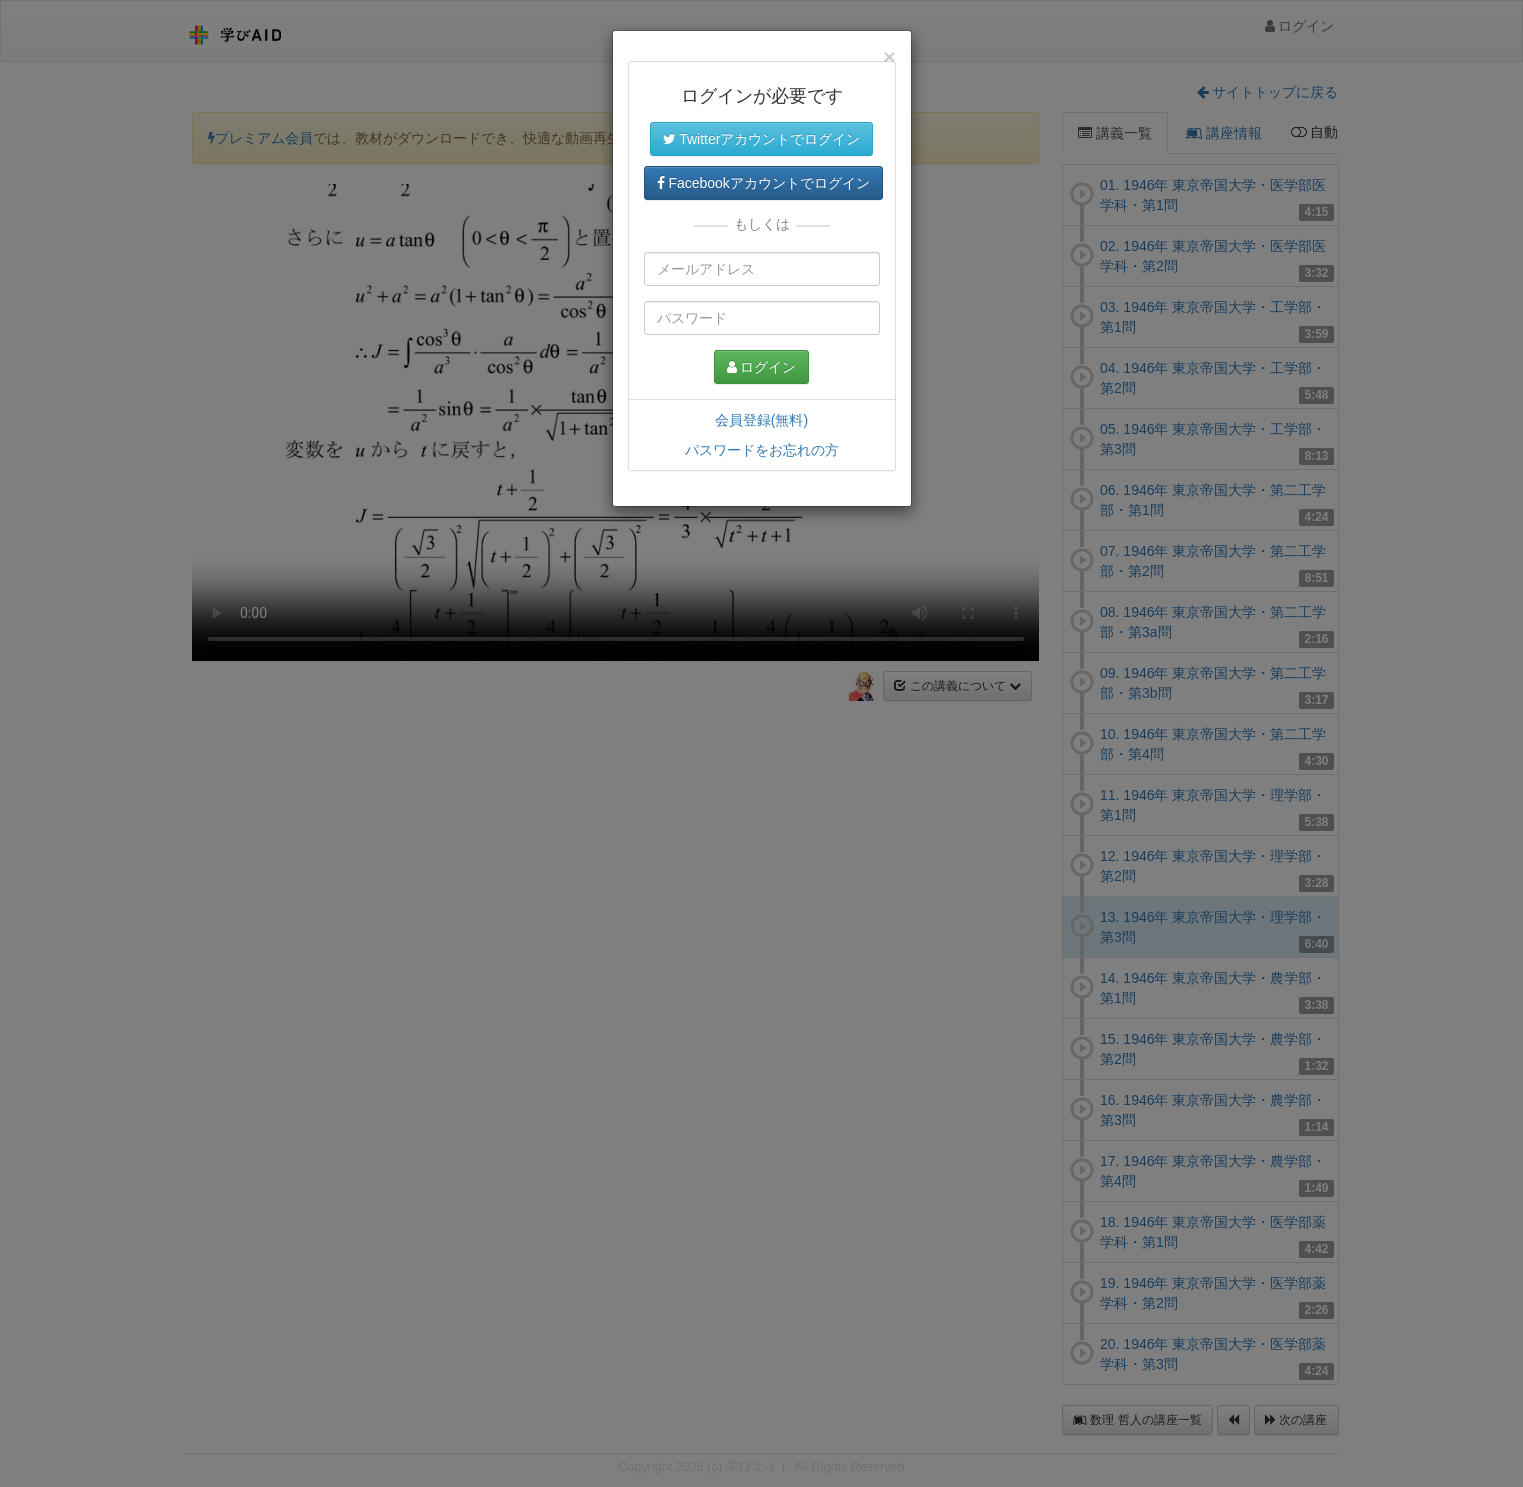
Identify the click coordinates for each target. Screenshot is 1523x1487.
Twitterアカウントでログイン (762, 139)
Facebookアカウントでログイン (763, 183)
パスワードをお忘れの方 (762, 450)
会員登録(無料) (761, 420)
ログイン (762, 367)
